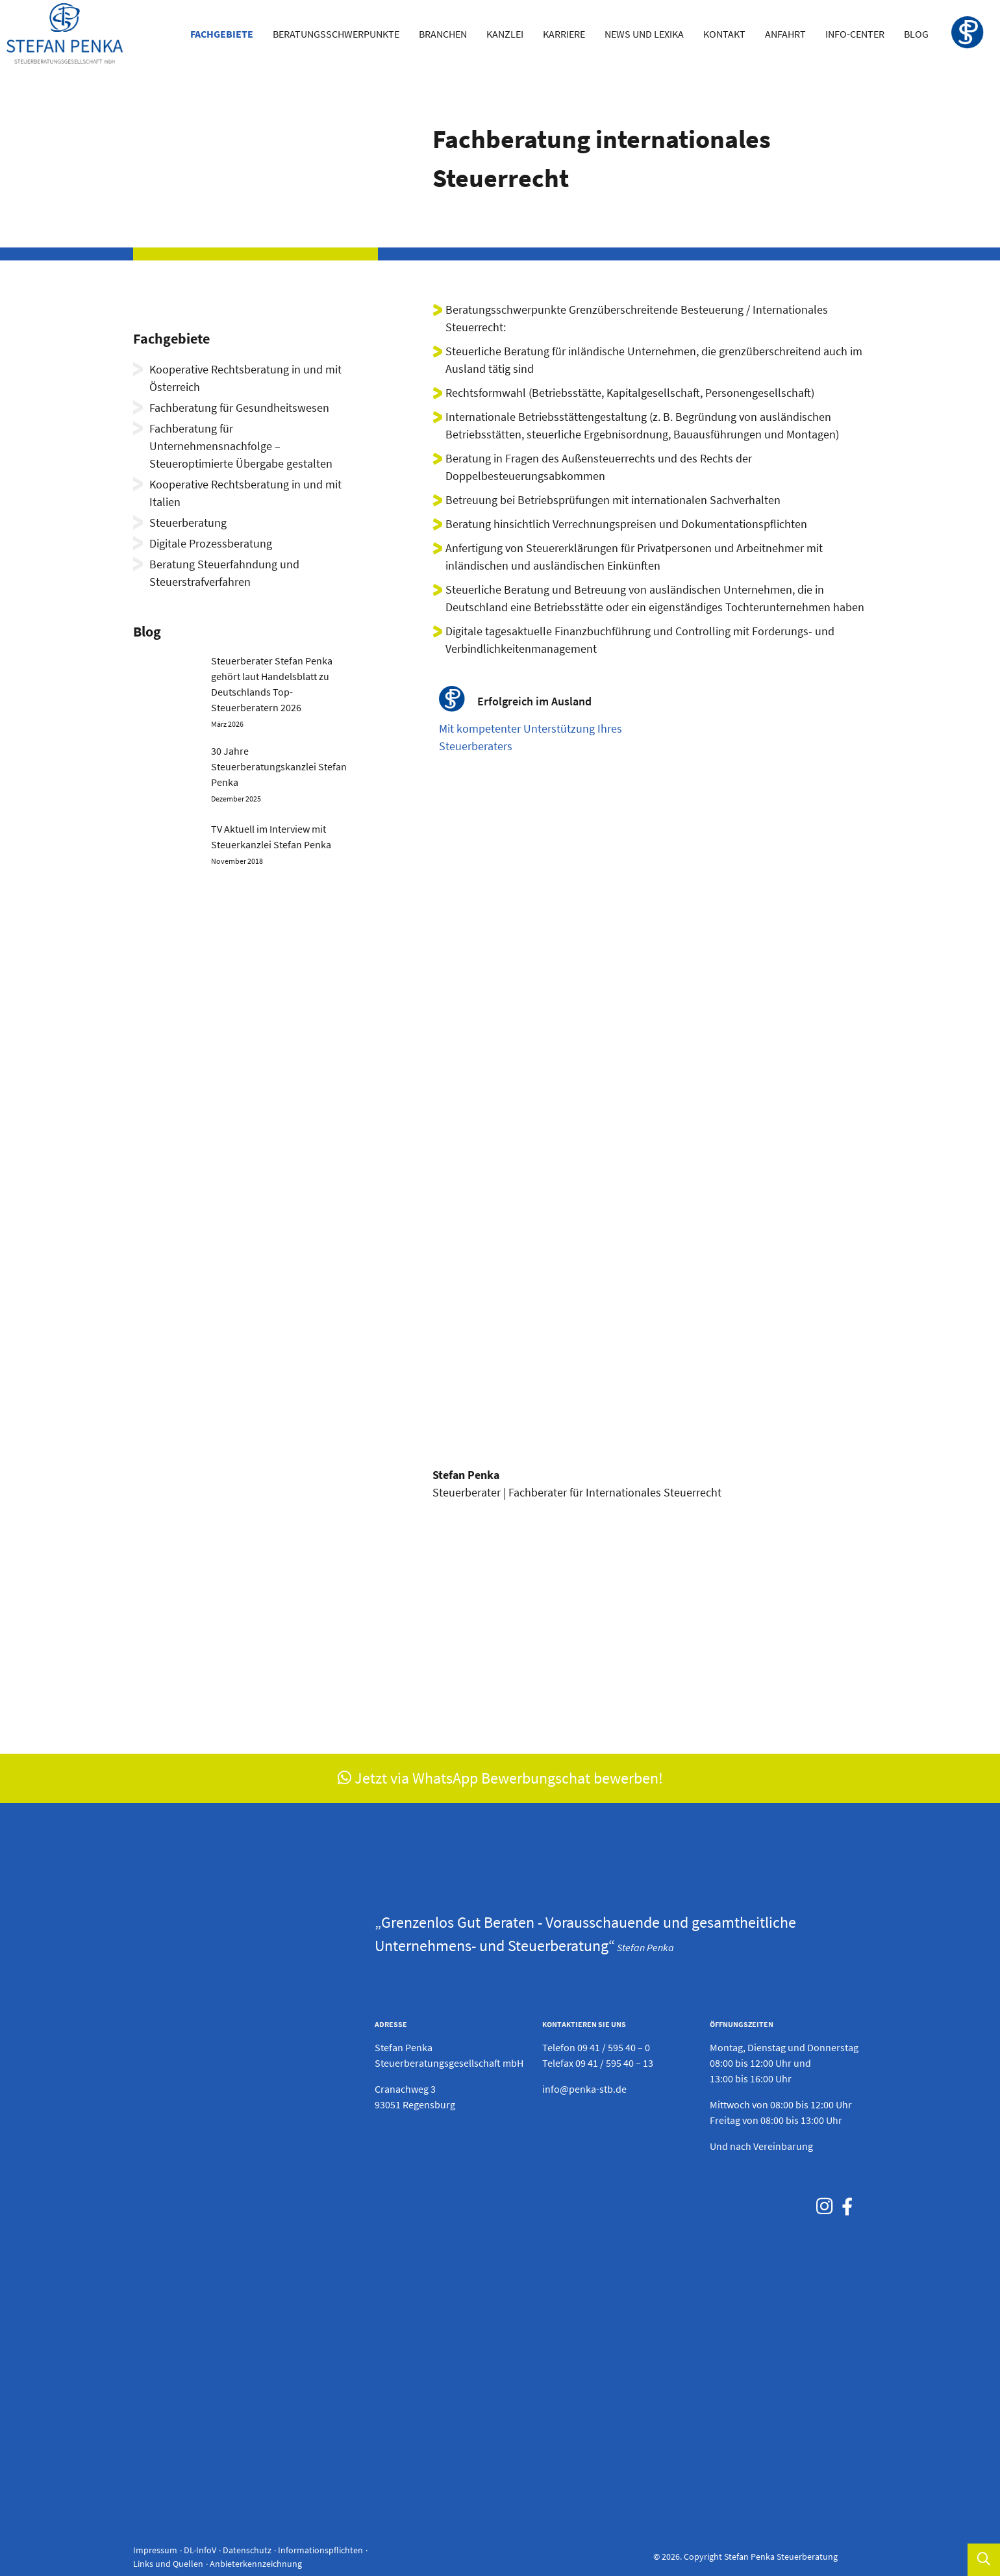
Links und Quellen (168, 2564)
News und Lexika (644, 33)
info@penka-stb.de (584, 2088)
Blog (916, 33)
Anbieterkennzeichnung (256, 2564)
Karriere (564, 33)
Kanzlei (504, 33)
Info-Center (854, 33)
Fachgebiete (221, 33)
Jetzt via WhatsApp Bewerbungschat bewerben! (500, 1778)
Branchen (443, 33)
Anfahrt (785, 33)
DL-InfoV (200, 2550)
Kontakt (724, 33)
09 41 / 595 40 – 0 (613, 2047)
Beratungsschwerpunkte (336, 33)
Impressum (155, 2550)
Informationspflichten (320, 2550)
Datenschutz (247, 2550)
